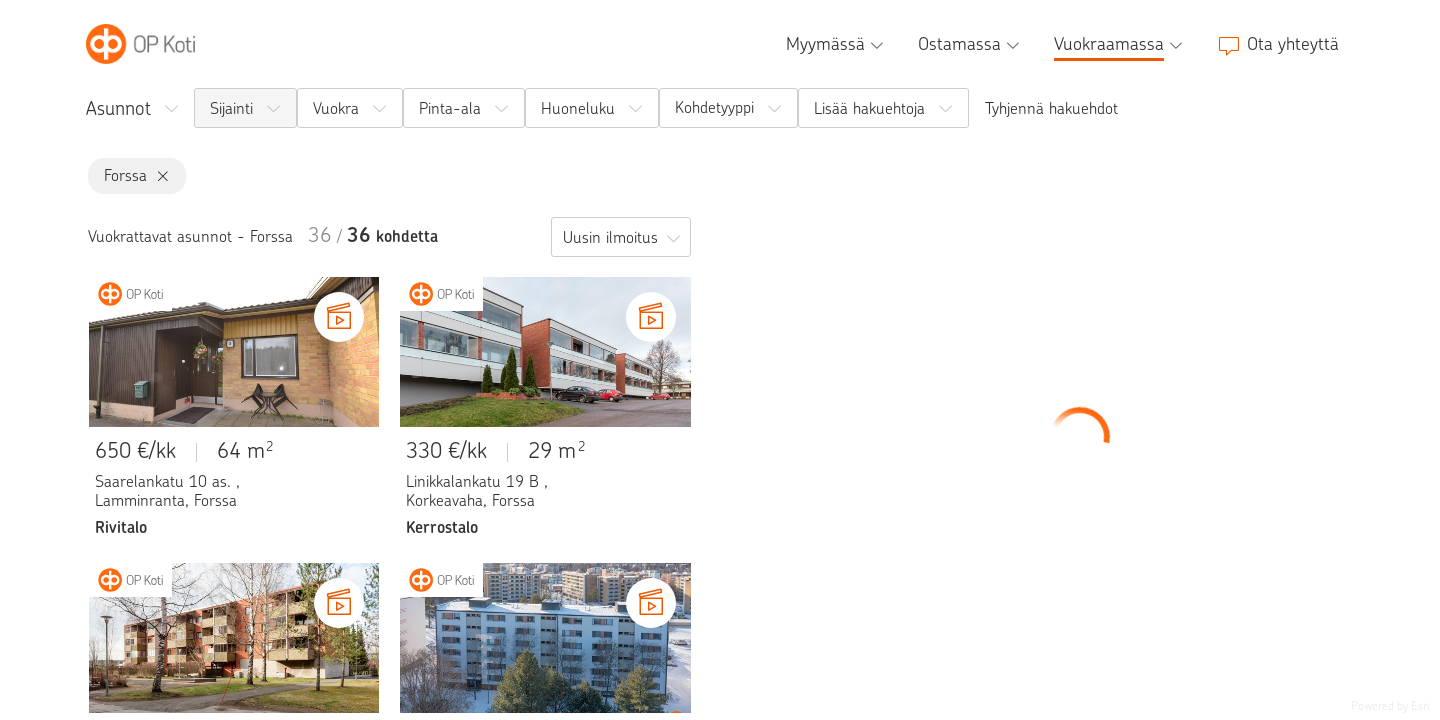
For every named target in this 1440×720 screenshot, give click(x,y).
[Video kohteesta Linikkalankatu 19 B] (651, 317)
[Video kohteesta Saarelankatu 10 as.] (339, 317)
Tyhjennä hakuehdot (1051, 108)
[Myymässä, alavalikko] (837, 44)
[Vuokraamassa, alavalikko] (1120, 44)
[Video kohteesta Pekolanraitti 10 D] (339, 603)
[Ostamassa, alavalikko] (971, 44)
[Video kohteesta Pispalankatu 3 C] (651, 603)
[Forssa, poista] (158, 176)
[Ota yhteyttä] (1278, 44)
